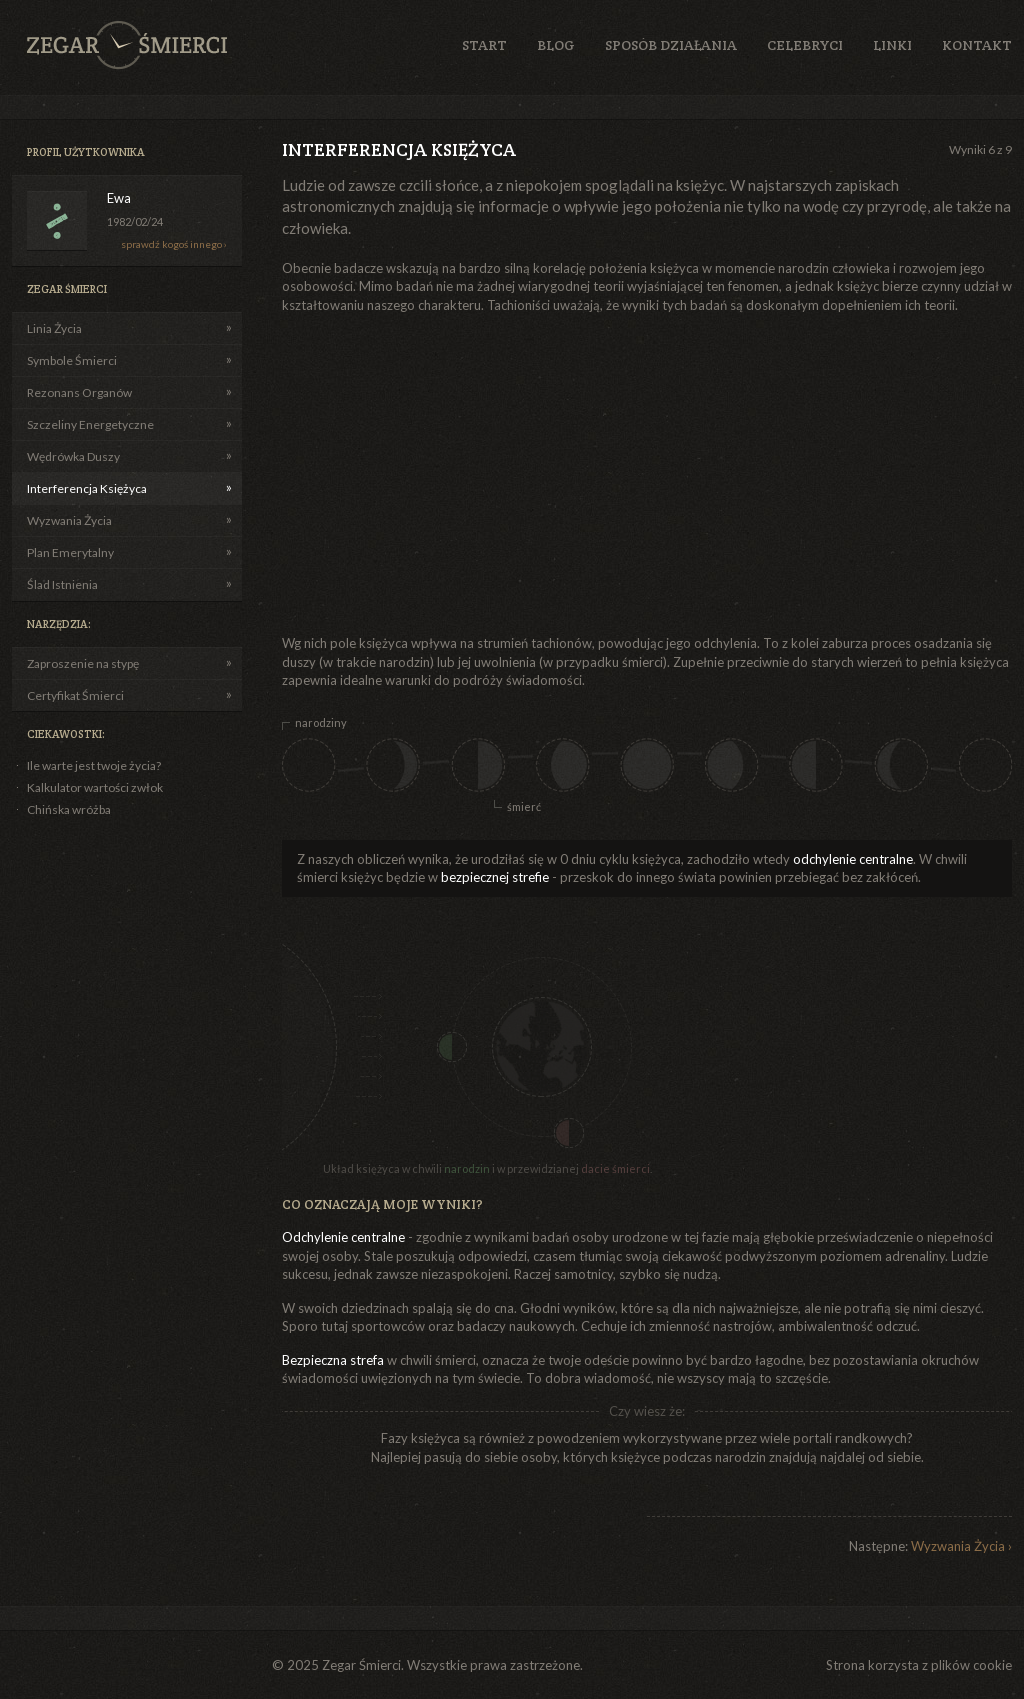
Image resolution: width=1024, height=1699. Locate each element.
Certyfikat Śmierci (75, 695)
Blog (556, 45)
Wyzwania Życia (69, 520)
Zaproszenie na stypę (83, 663)
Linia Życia (54, 328)
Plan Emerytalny (70, 552)
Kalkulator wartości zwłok (95, 787)
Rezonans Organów (79, 392)
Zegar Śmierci (127, 45)
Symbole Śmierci (72, 360)
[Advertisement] (514, 474)
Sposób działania (671, 45)
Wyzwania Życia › (961, 1546)
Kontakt (977, 45)
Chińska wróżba (69, 809)
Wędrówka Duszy (73, 456)
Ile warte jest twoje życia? (94, 765)
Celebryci (805, 45)
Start (484, 45)
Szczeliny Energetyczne (90, 424)
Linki (892, 45)
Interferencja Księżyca (87, 488)
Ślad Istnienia (62, 584)
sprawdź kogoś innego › (174, 244)
